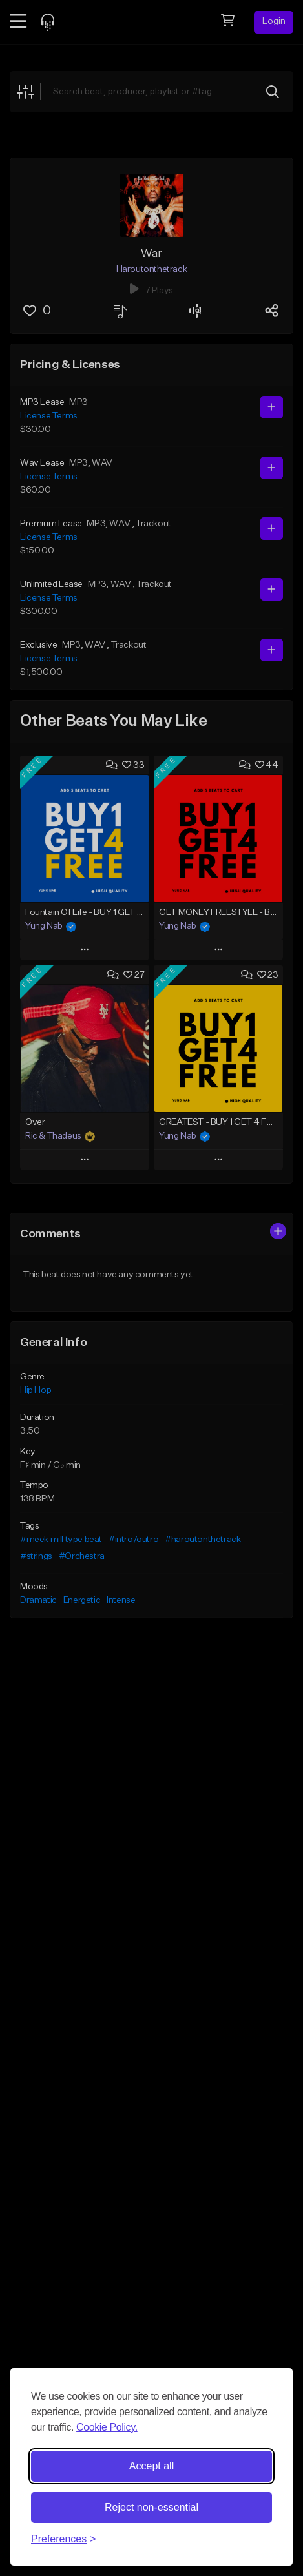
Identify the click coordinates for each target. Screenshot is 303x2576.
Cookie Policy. (107, 2427)
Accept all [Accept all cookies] (151, 2465)
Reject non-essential (151, 2507)
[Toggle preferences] (63, 2539)
